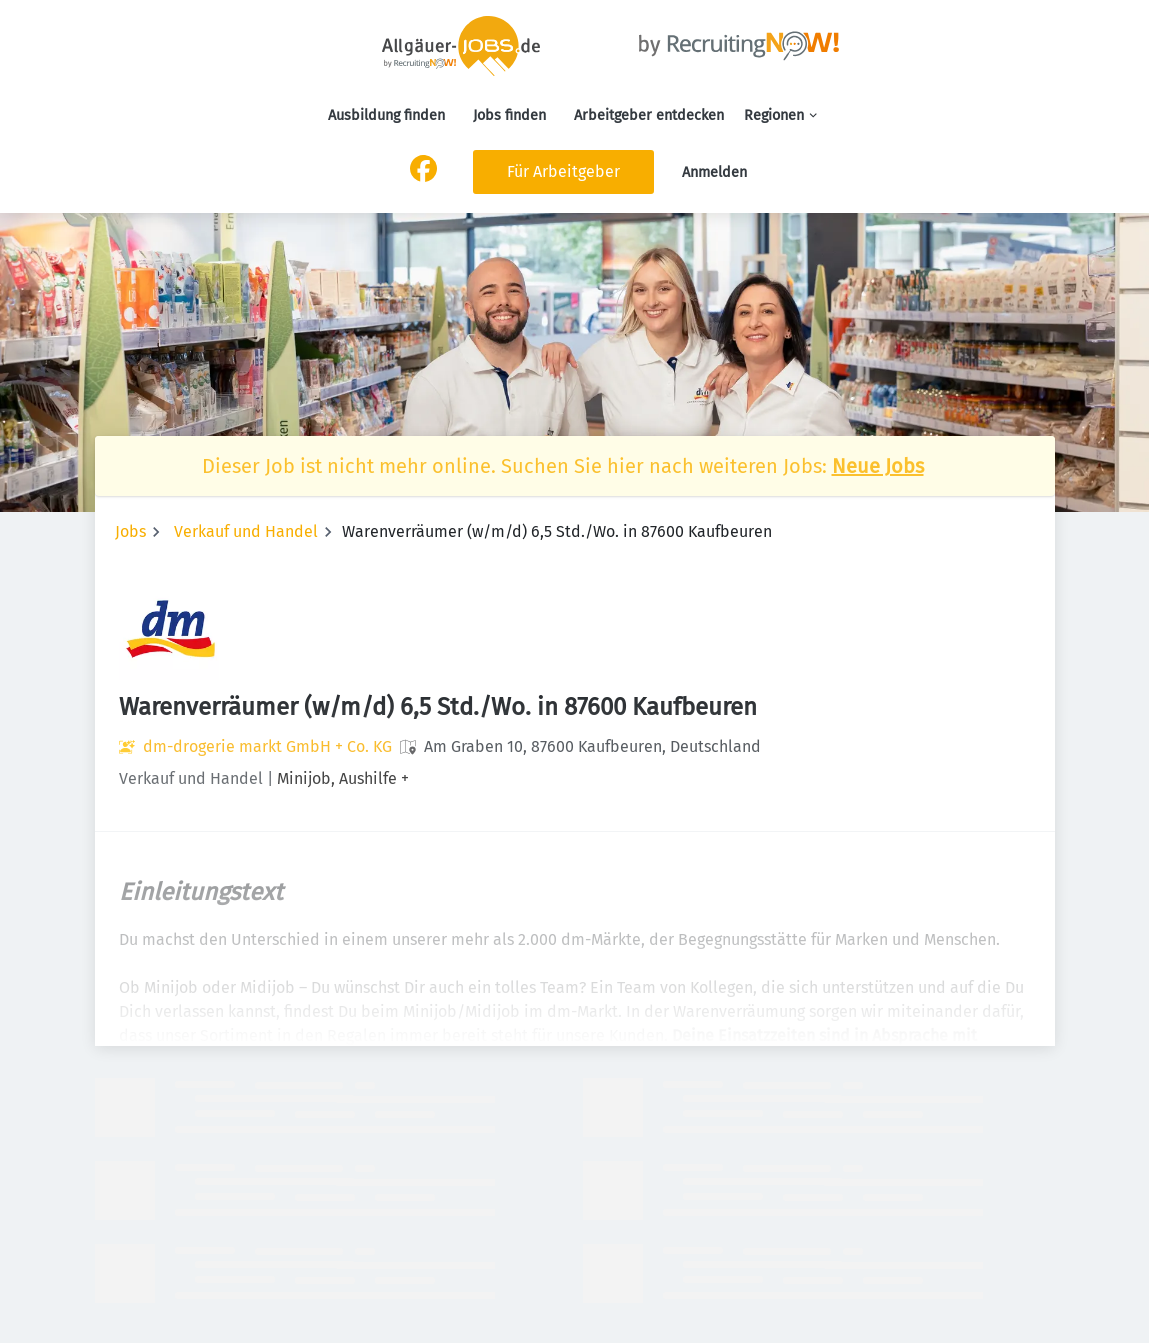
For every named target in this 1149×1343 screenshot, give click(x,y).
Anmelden (714, 172)
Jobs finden (509, 115)
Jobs (130, 531)
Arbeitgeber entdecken (649, 115)
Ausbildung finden (386, 115)
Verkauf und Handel (246, 531)
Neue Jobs (878, 466)
